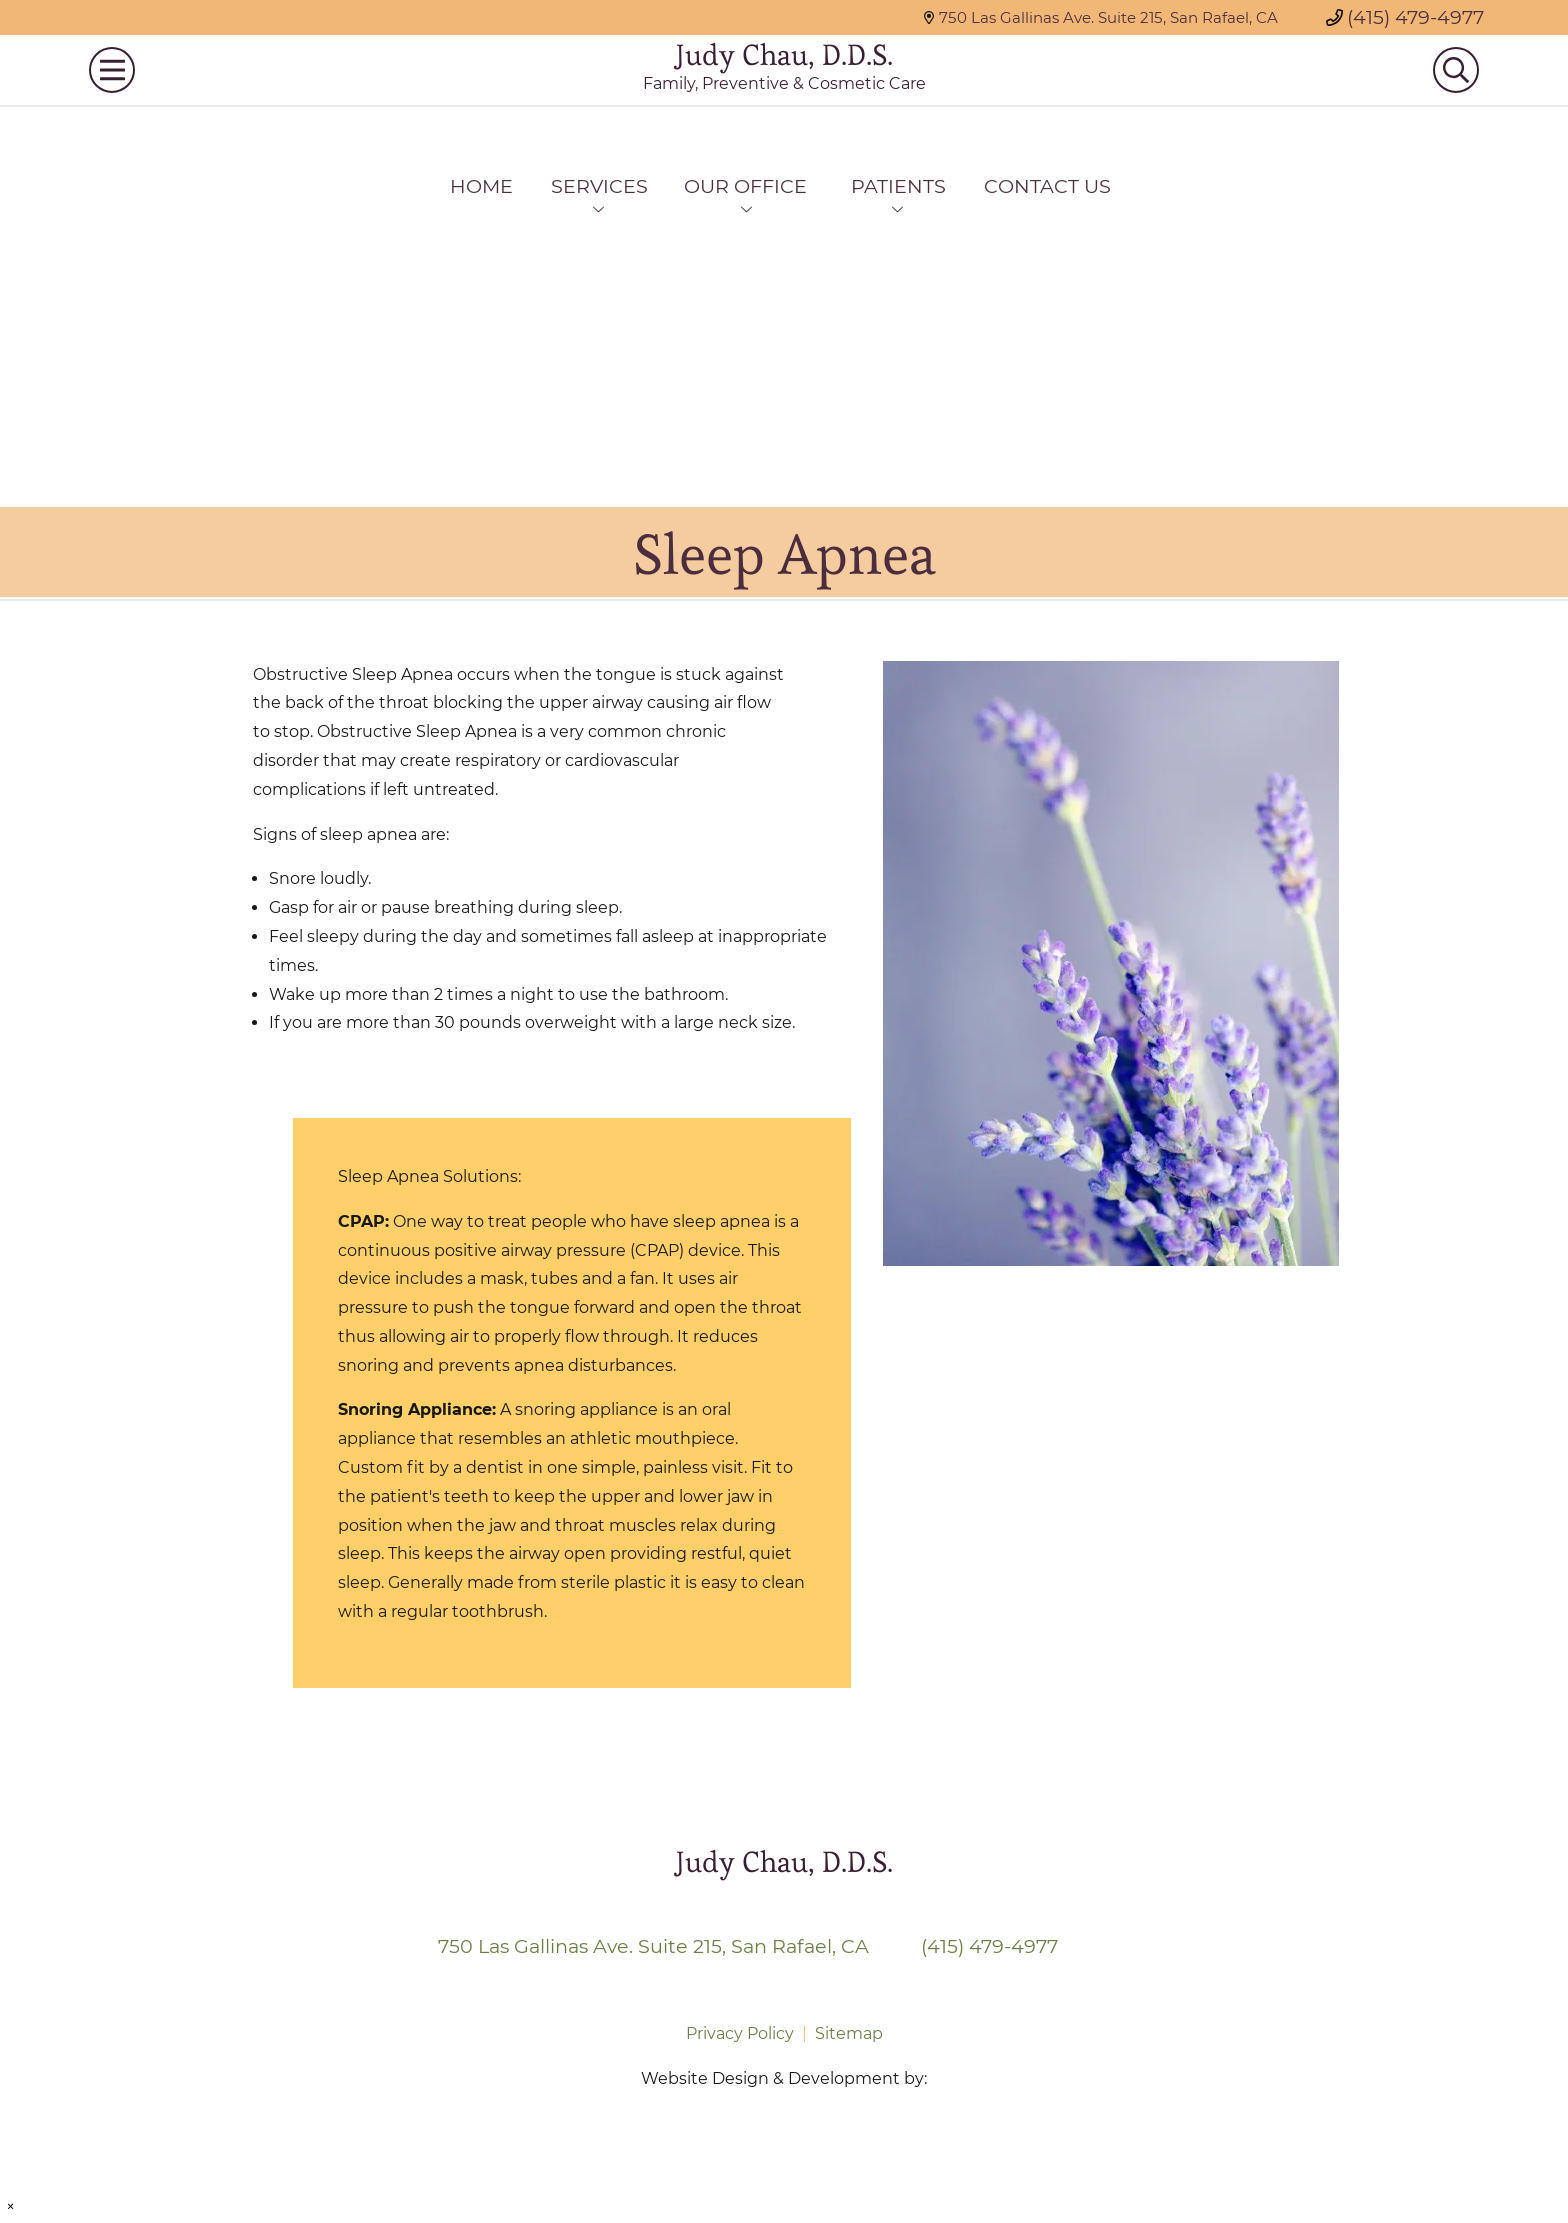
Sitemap (849, 2033)
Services (599, 186)
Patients (898, 186)
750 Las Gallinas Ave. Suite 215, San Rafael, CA (1100, 17)
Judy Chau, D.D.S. (784, 82)
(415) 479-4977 (1405, 17)
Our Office (745, 186)
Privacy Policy (740, 2033)
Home (481, 186)
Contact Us (1047, 186)
